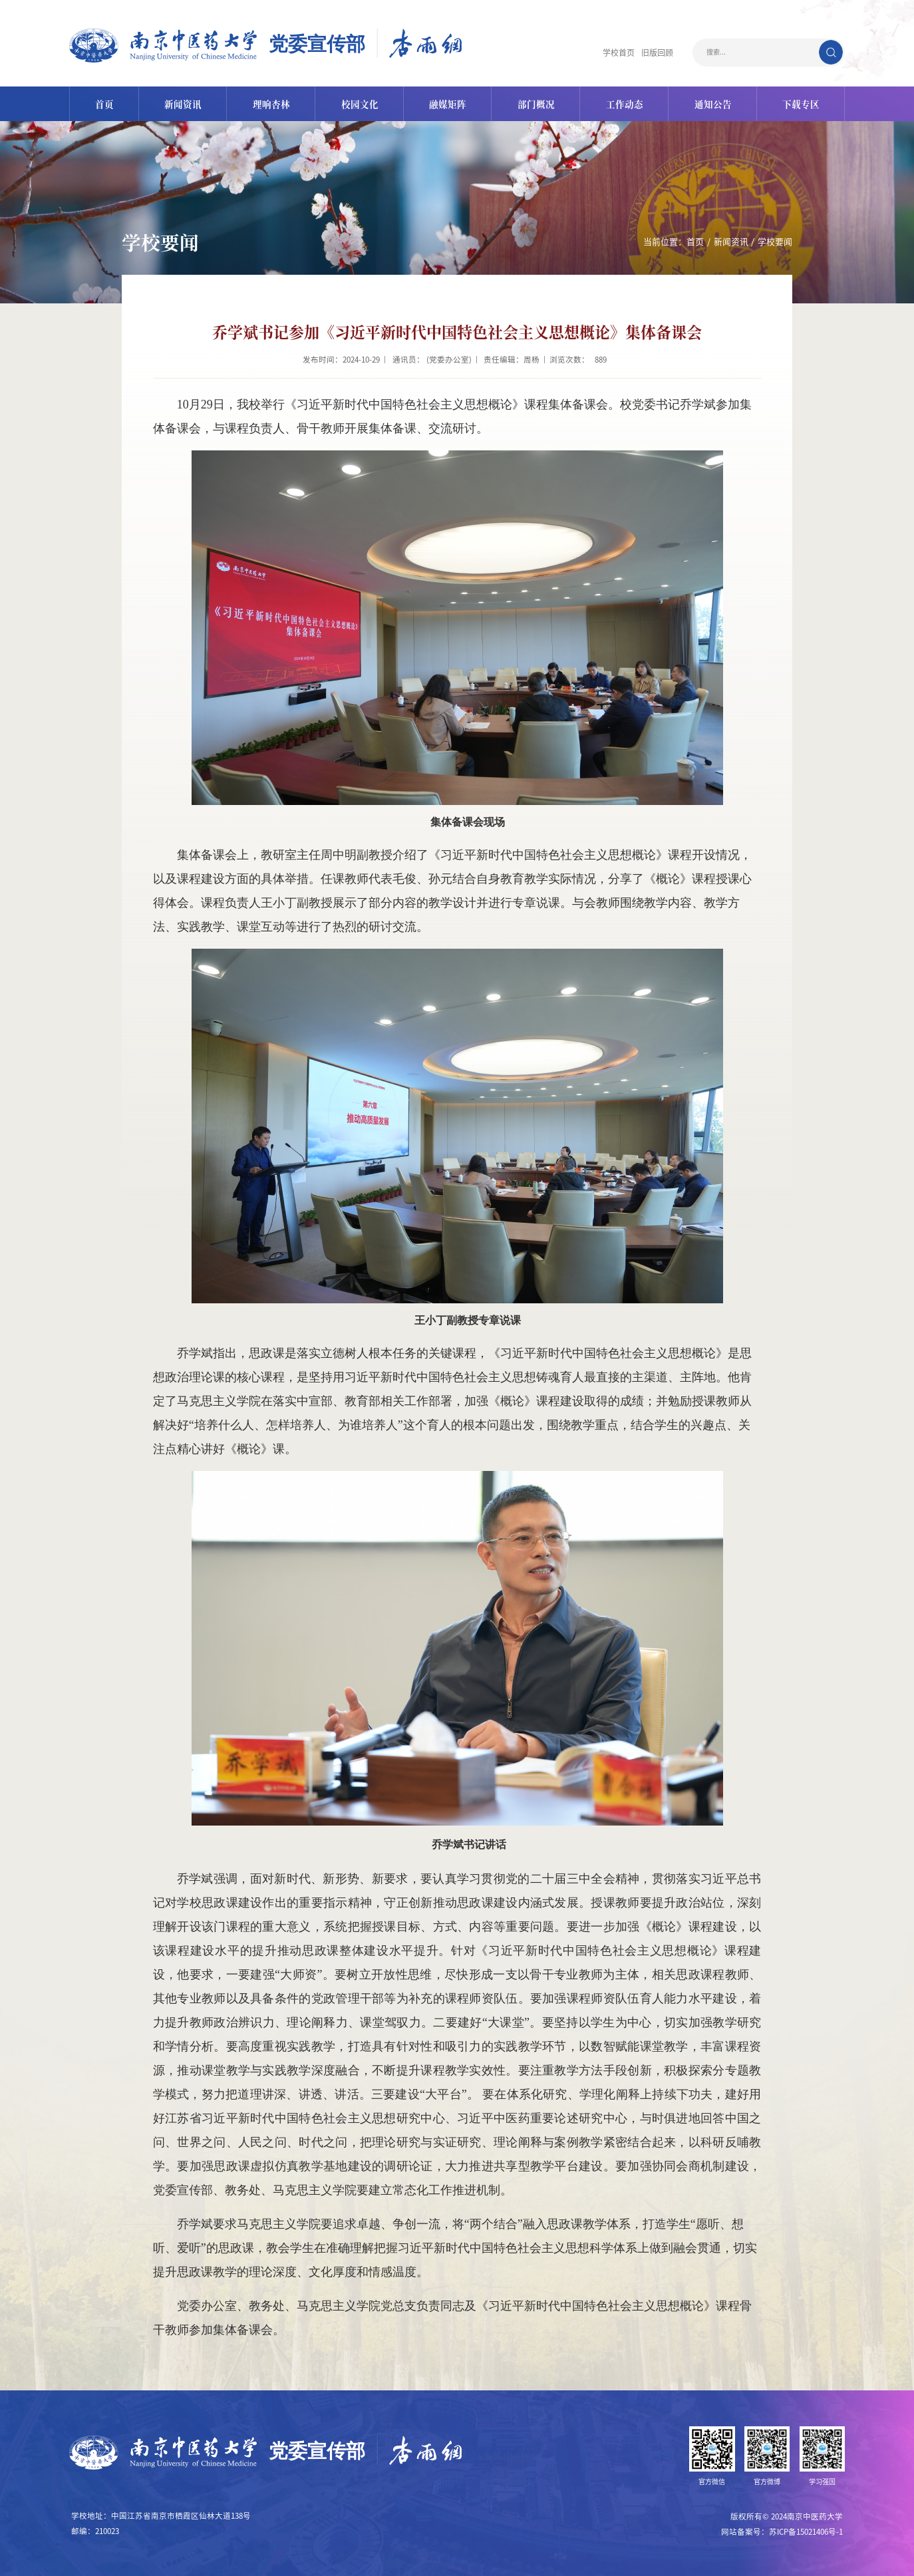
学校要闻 (775, 240)
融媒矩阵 (448, 102)
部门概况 (537, 102)
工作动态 (626, 102)
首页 (102, 102)
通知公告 (714, 102)
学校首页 (619, 52)
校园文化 (360, 102)
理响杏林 (270, 102)
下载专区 (803, 102)
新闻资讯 (182, 102)
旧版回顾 (657, 52)
